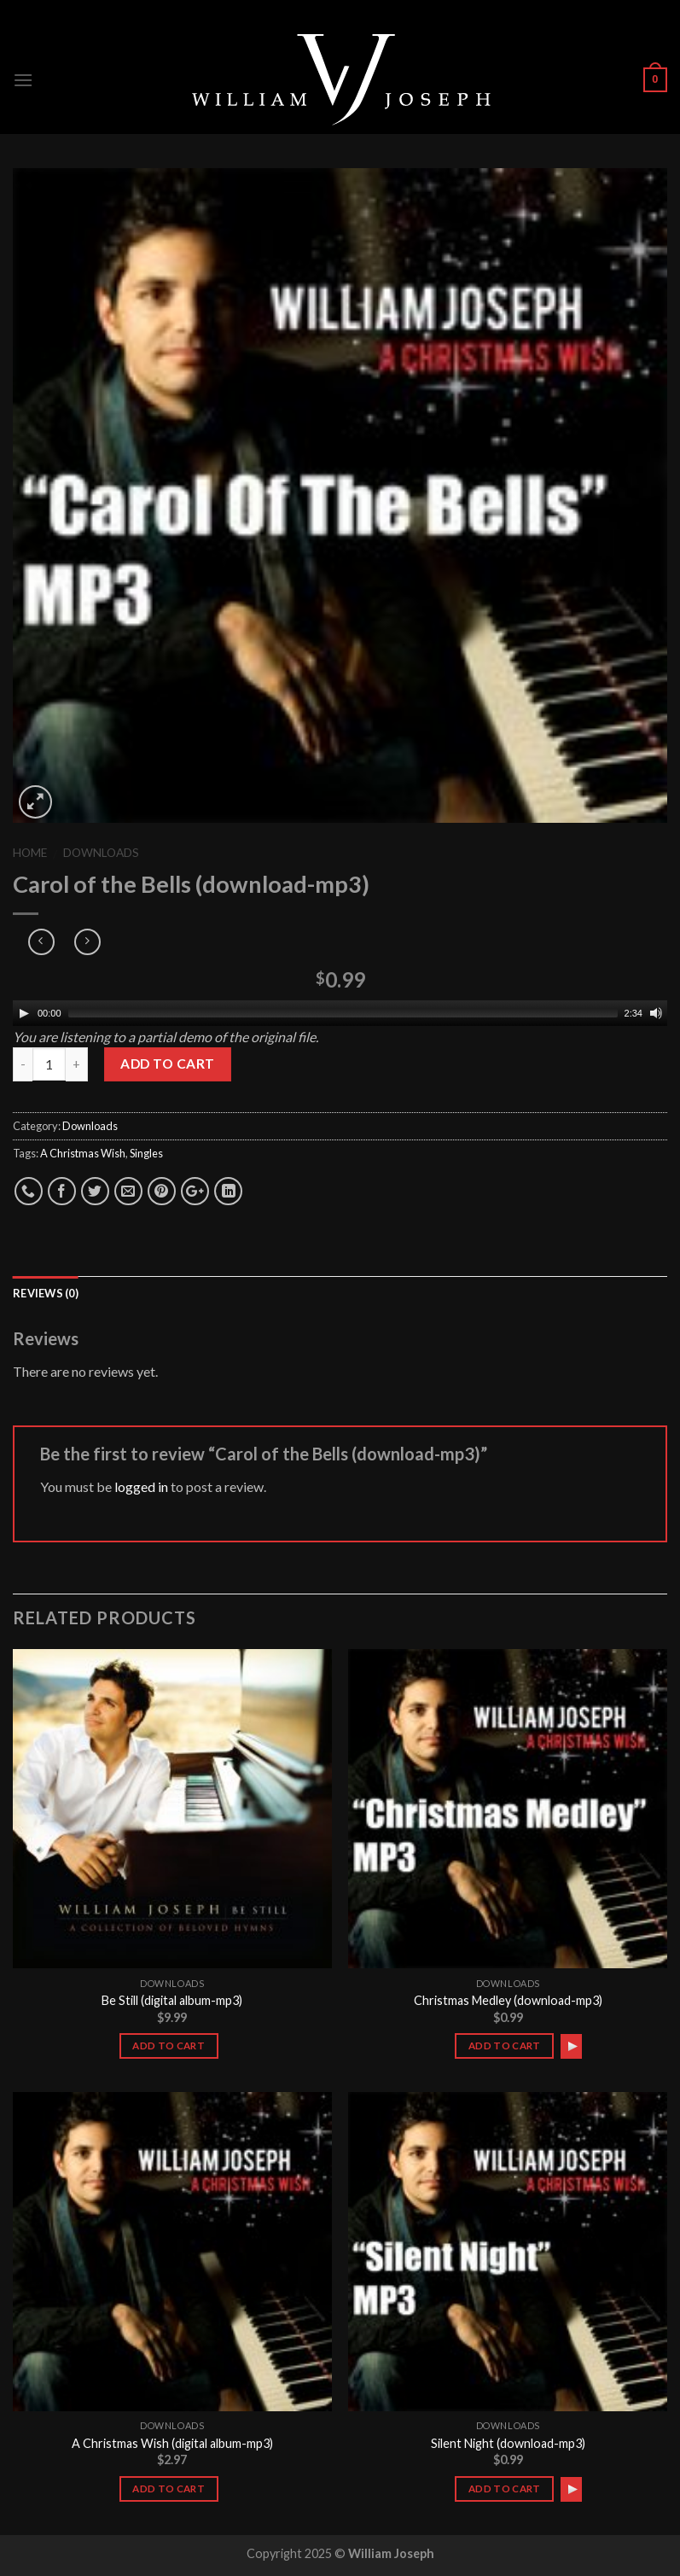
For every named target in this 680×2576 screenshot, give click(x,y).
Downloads (101, 853)
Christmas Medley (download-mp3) (508, 2000)
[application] (340, 1013)
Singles (146, 1153)
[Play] (24, 1013)
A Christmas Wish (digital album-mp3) (172, 2443)
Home (30, 853)
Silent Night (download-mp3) (508, 2443)
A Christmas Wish (82, 1153)
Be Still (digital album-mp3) (172, 2000)
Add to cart (167, 1063)
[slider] (343, 1013)
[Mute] (656, 1013)
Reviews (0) (45, 1293)
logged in (141, 1486)
